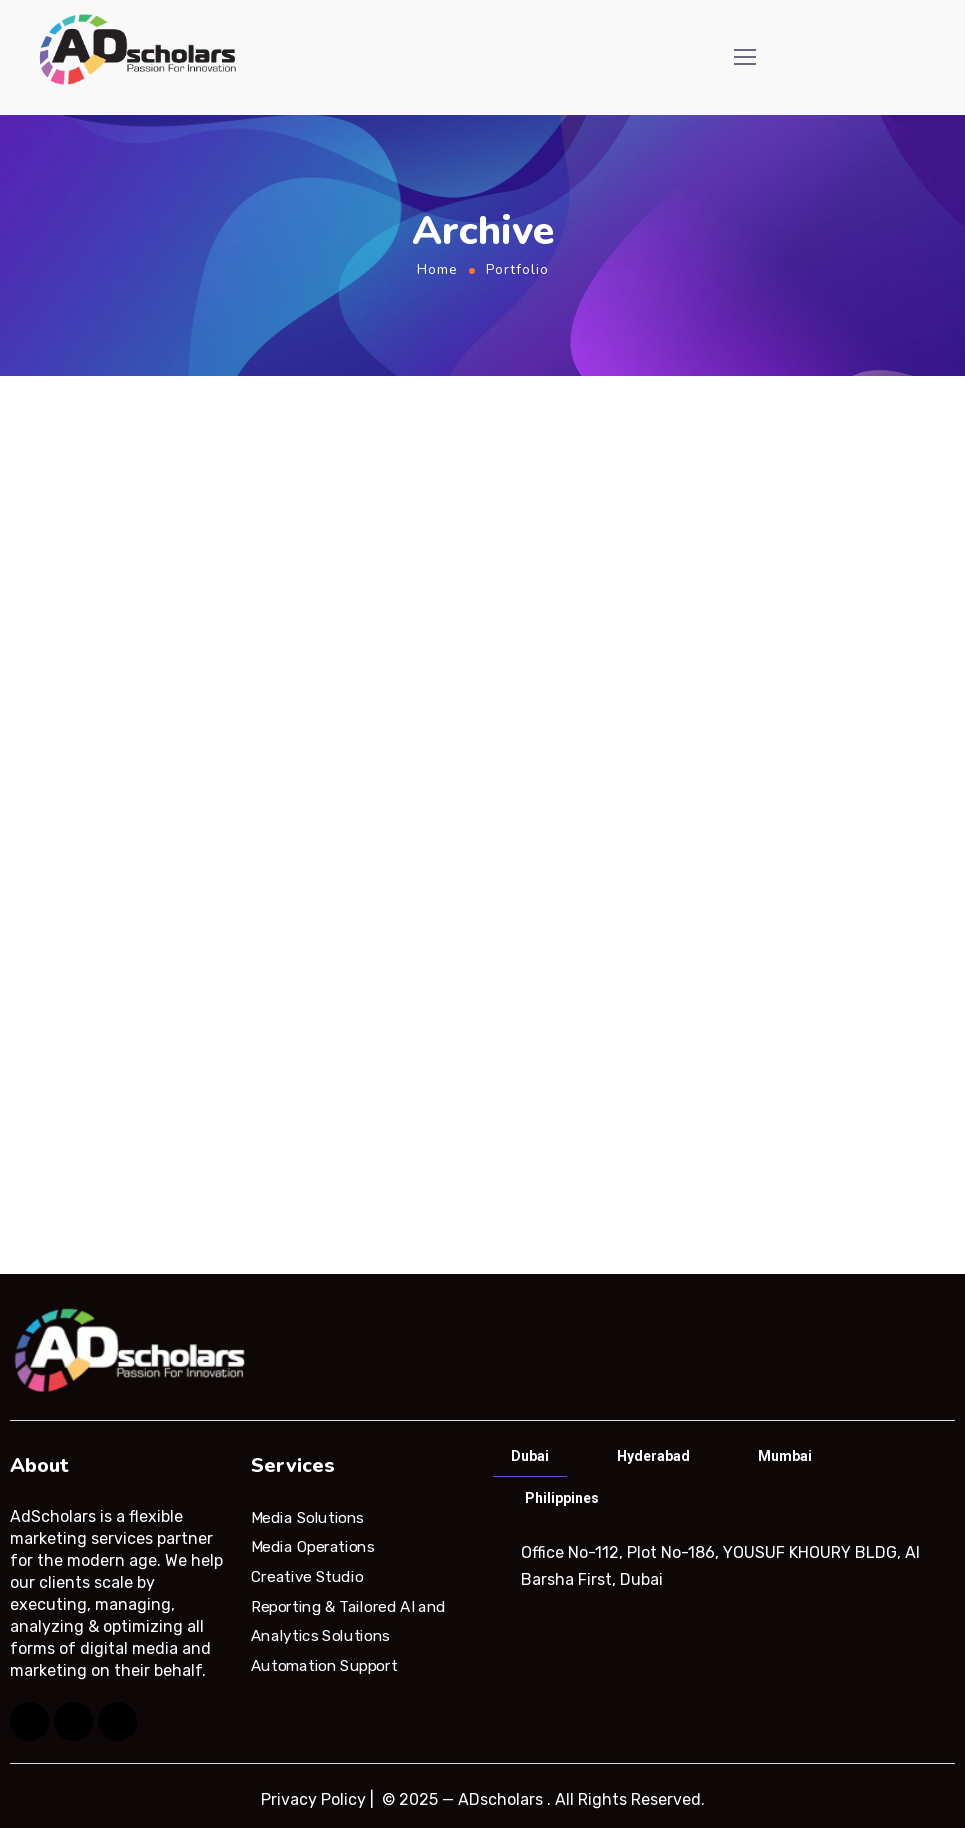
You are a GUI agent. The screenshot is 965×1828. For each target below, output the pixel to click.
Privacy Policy (313, 1799)
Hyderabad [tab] (653, 1456)
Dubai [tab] (530, 1456)
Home (437, 269)
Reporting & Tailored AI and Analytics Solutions (348, 1621)
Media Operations (313, 1547)
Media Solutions (307, 1517)
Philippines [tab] (562, 1498)
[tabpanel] (722, 1566)
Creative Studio (307, 1577)
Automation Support (324, 1666)
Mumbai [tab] (785, 1456)
